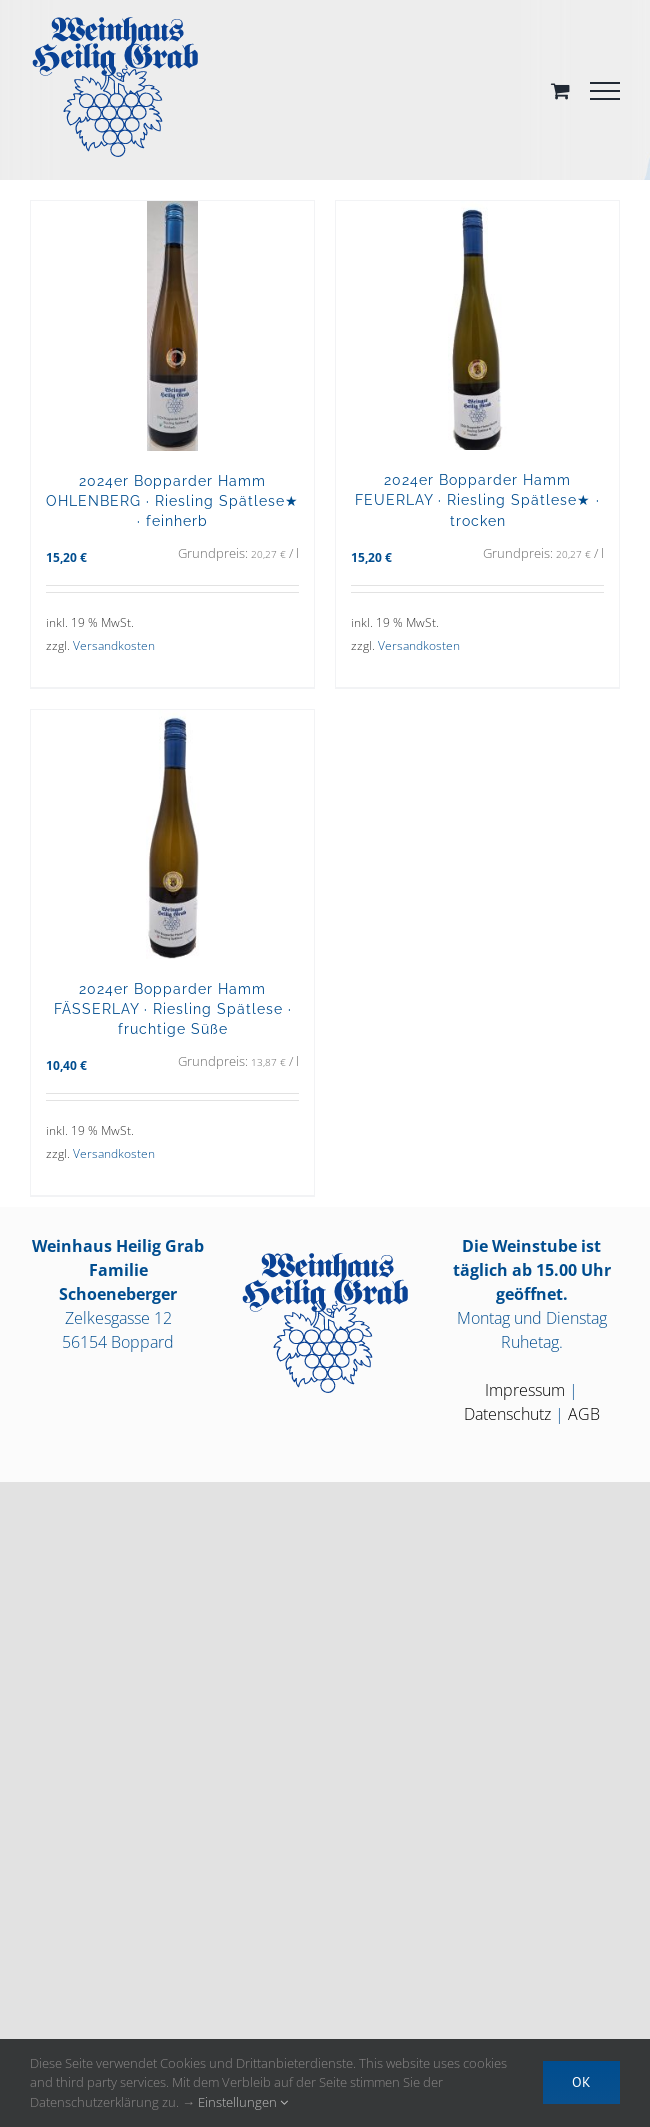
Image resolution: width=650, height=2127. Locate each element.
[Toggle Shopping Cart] (560, 90)
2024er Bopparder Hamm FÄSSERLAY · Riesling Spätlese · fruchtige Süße (173, 1008)
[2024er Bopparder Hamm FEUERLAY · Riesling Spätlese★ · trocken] (477, 325)
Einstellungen (243, 2102)
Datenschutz (507, 1414)
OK (581, 2082)
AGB (584, 1414)
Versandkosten (114, 645)
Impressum (525, 1390)
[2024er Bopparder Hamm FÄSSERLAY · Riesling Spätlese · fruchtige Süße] (172, 834)
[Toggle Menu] (605, 91)
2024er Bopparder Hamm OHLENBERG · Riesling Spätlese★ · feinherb (172, 500)
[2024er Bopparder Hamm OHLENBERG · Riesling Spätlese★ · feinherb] (172, 326)
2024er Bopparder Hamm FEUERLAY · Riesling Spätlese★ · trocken (477, 499)
